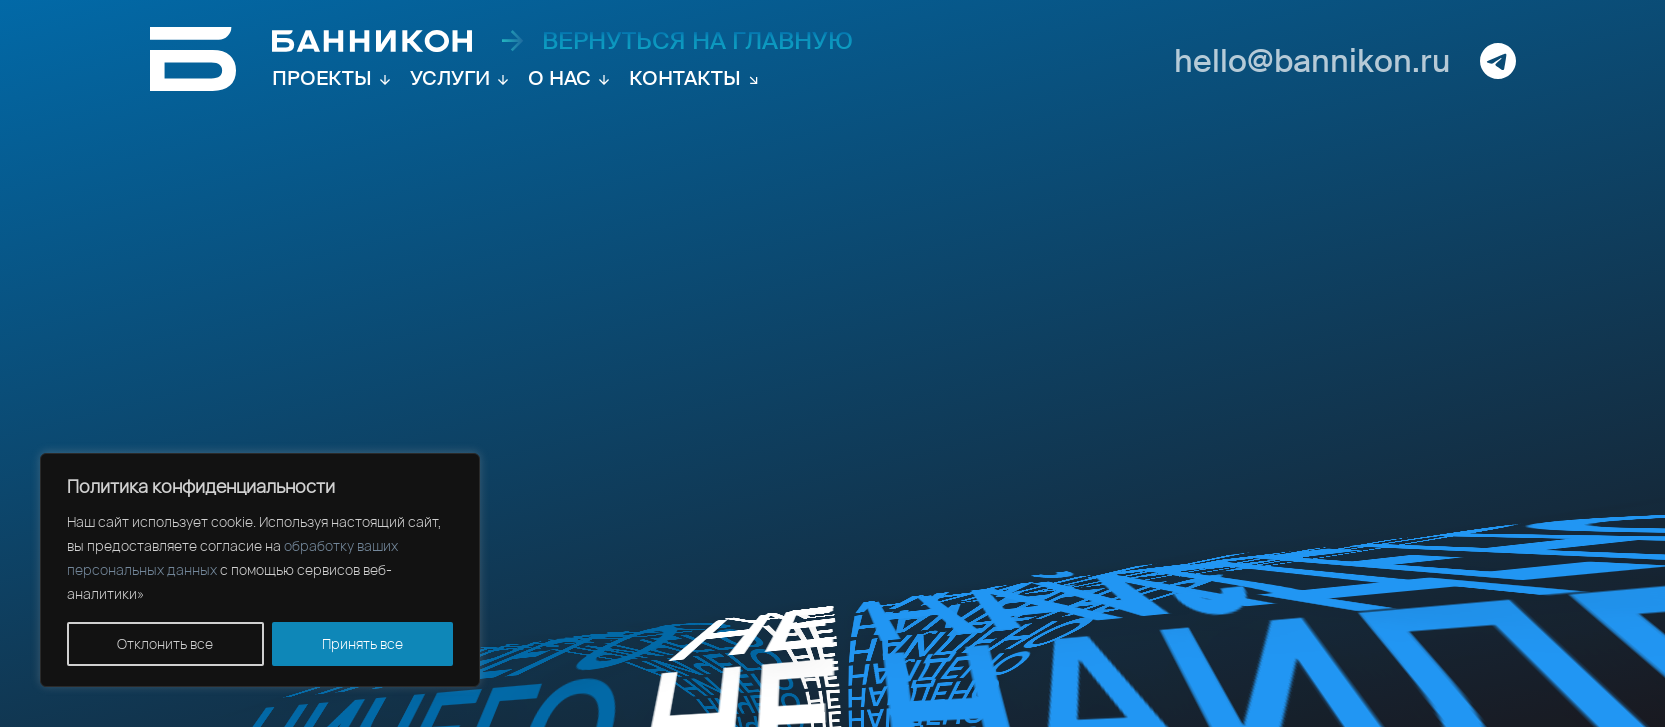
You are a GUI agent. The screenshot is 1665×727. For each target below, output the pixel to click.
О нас (559, 78)
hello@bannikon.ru (1312, 61)
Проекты (322, 78)
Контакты (685, 78)
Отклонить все (165, 643)
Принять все (362, 643)
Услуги (450, 78)
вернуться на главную (677, 41)
